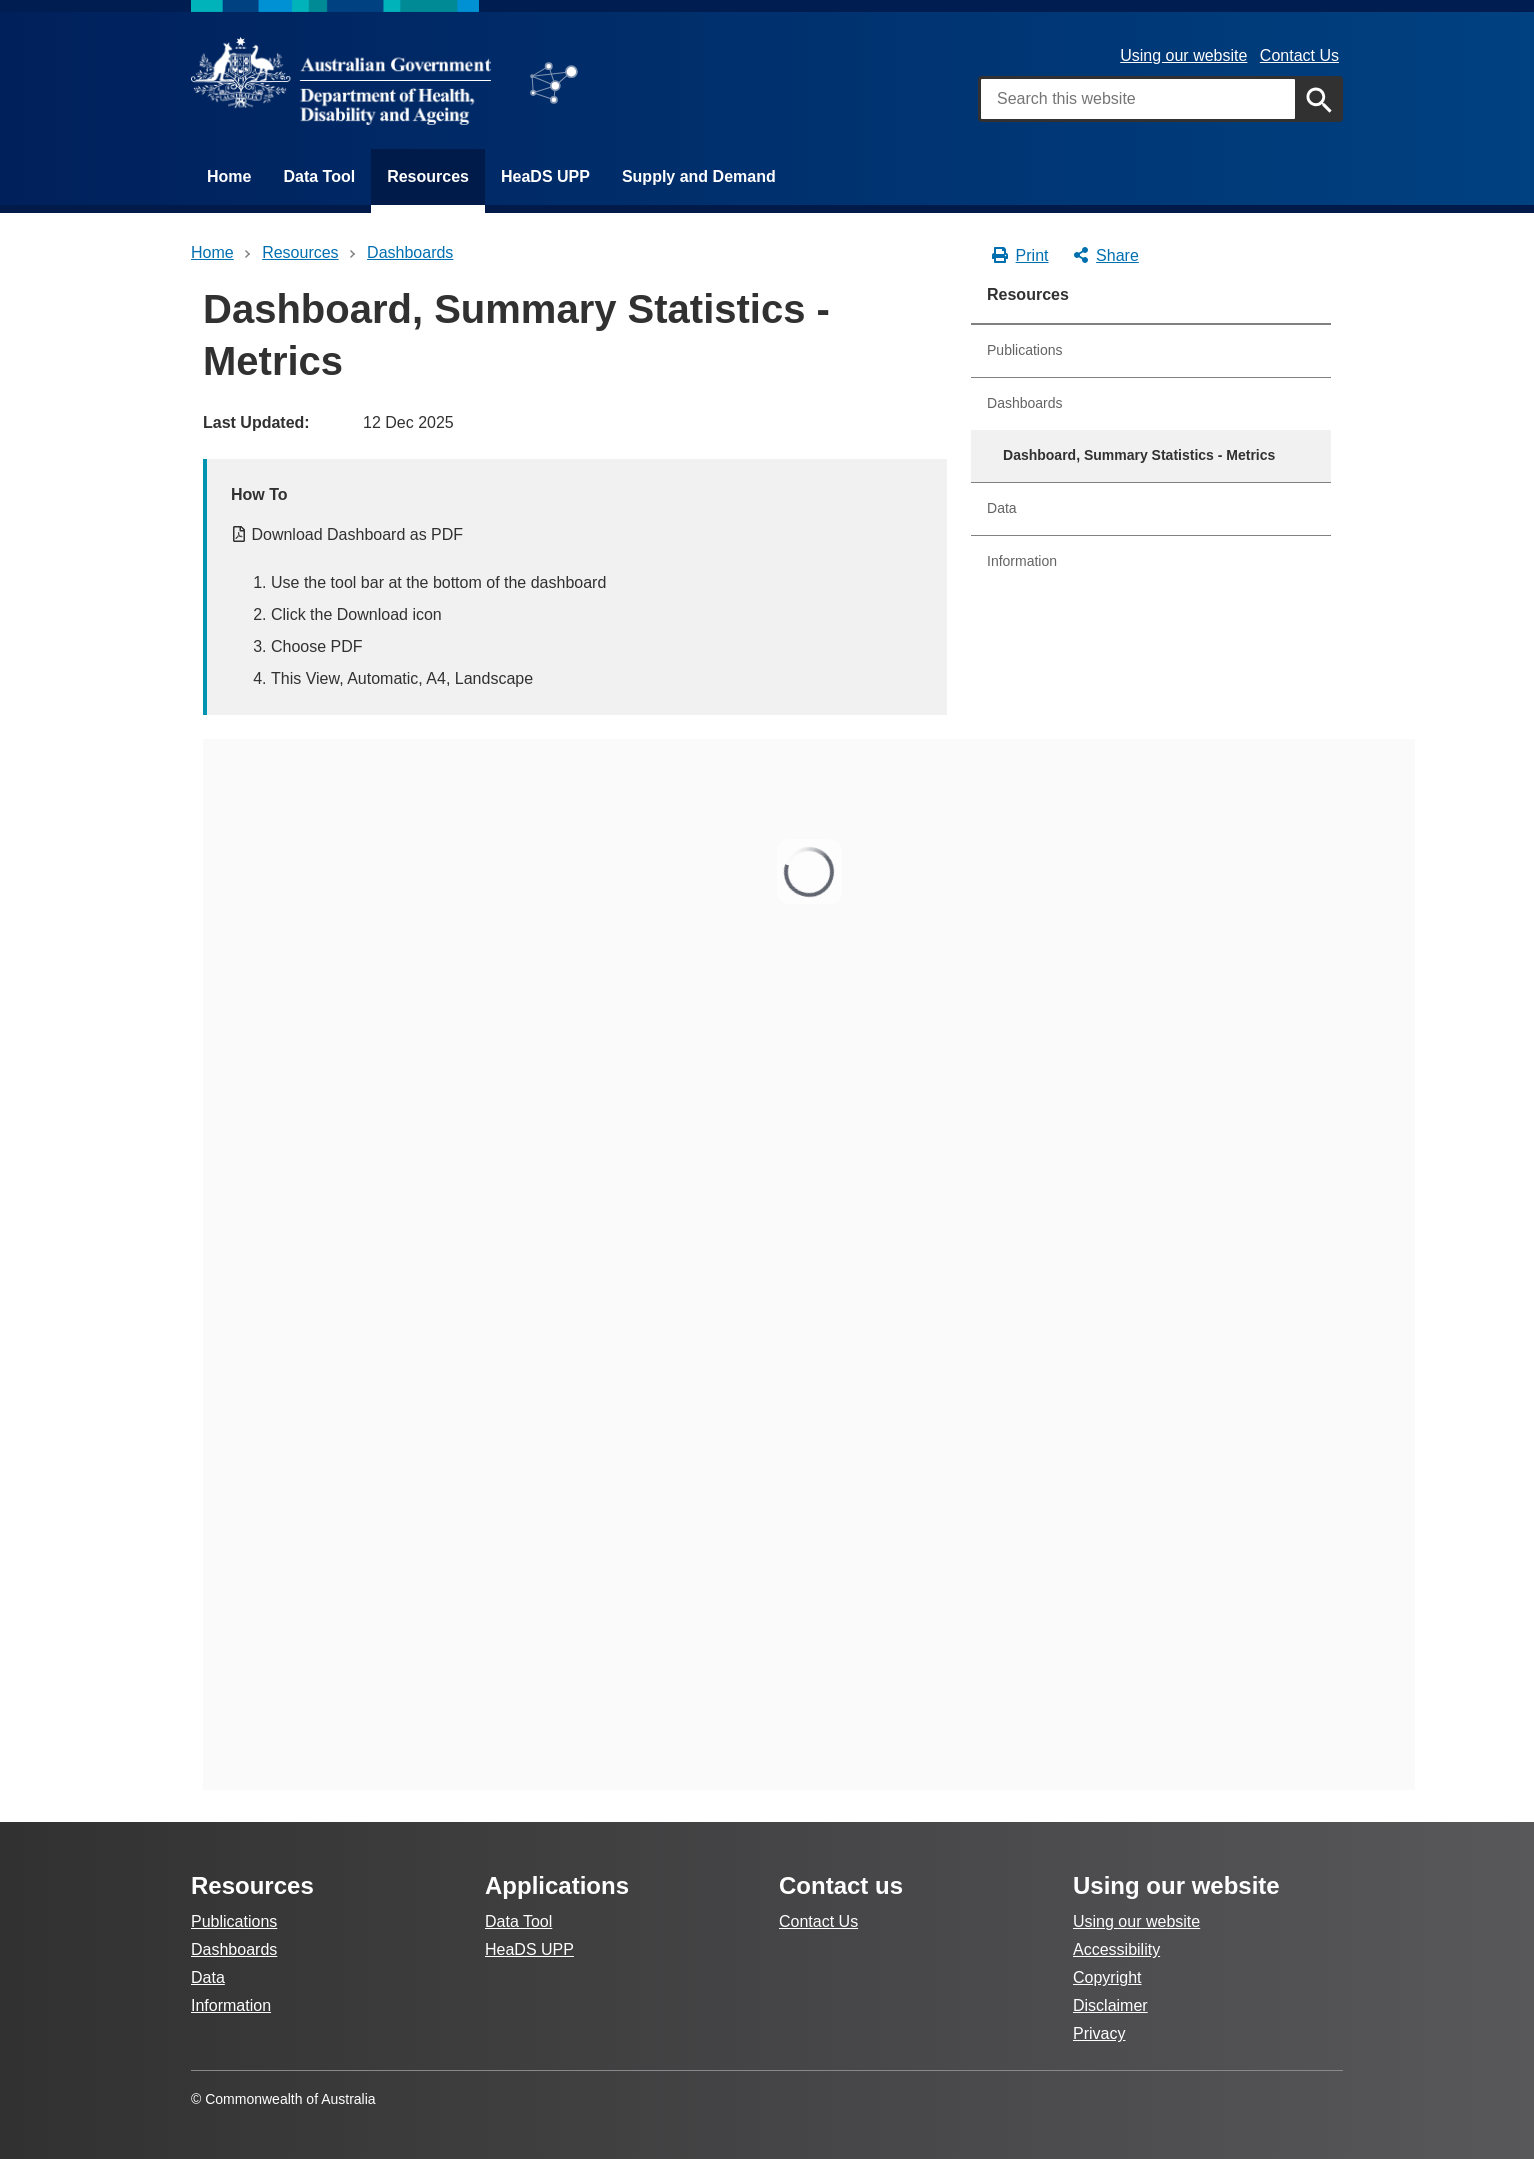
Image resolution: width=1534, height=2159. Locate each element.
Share (1105, 256)
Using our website (1183, 55)
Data (1002, 508)
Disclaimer (1110, 2005)
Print (1019, 256)
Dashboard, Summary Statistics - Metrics (1139, 455)
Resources (428, 176)
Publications (1025, 350)
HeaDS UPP (545, 176)
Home (229, 176)
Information (1022, 561)
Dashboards (1025, 403)
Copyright (1107, 1977)
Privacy (1099, 2033)
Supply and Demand (699, 176)
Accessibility (1116, 1949)
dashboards (410, 252)
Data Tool (319, 176)
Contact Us (1299, 55)
